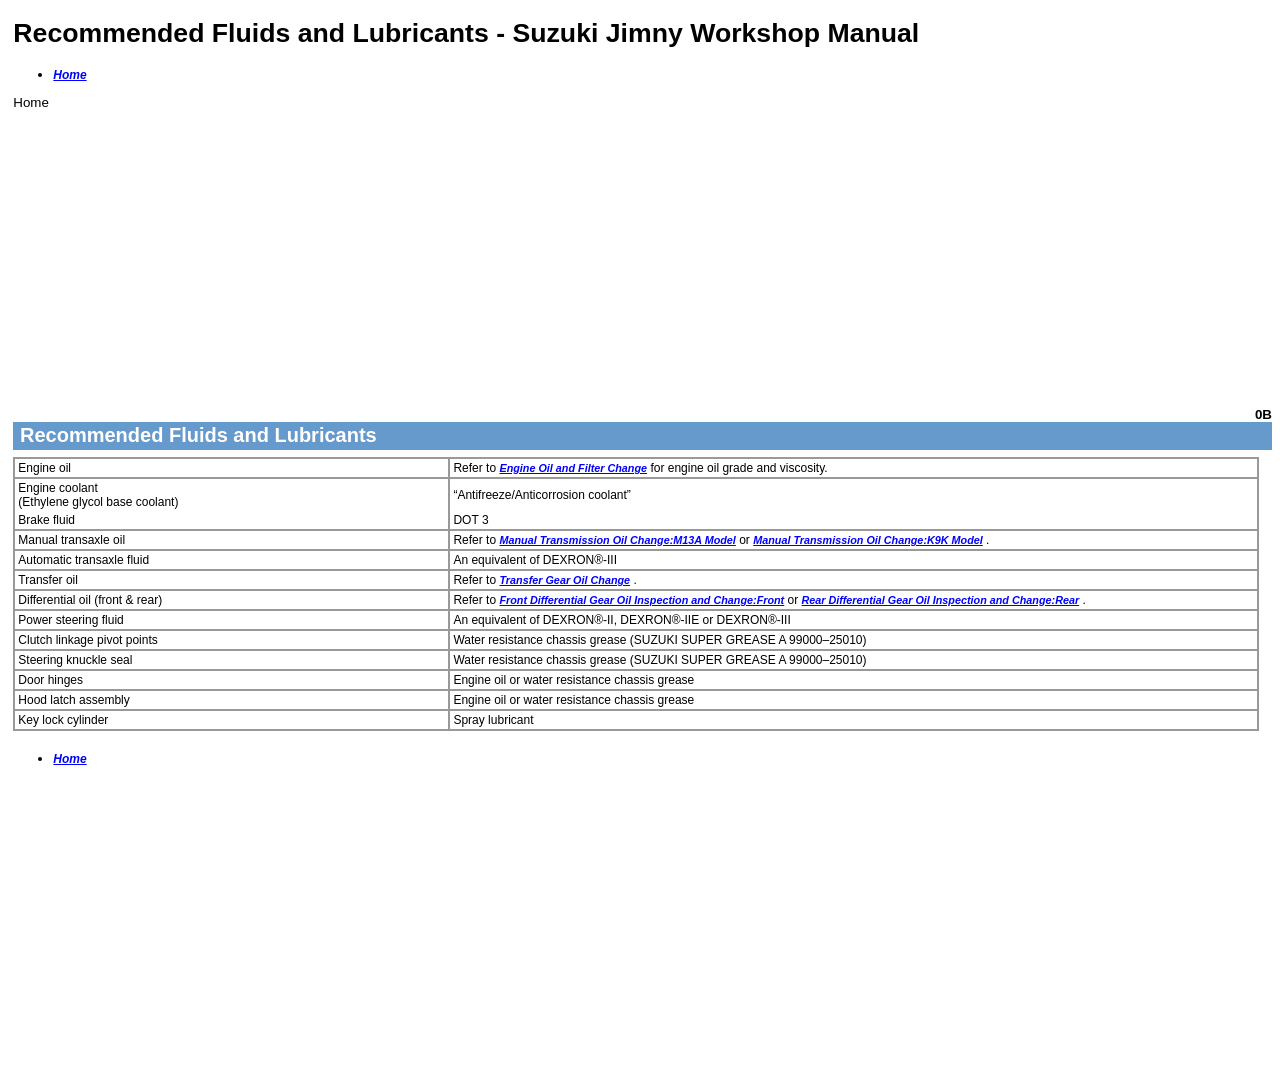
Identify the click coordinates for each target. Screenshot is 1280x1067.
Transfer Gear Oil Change (564, 580)
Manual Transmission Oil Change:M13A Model (617, 540)
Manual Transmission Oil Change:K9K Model (868, 540)
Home (69, 75)
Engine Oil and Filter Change (573, 468)
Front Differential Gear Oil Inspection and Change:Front (641, 600)
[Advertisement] (613, 250)
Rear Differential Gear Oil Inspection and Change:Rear (941, 600)
